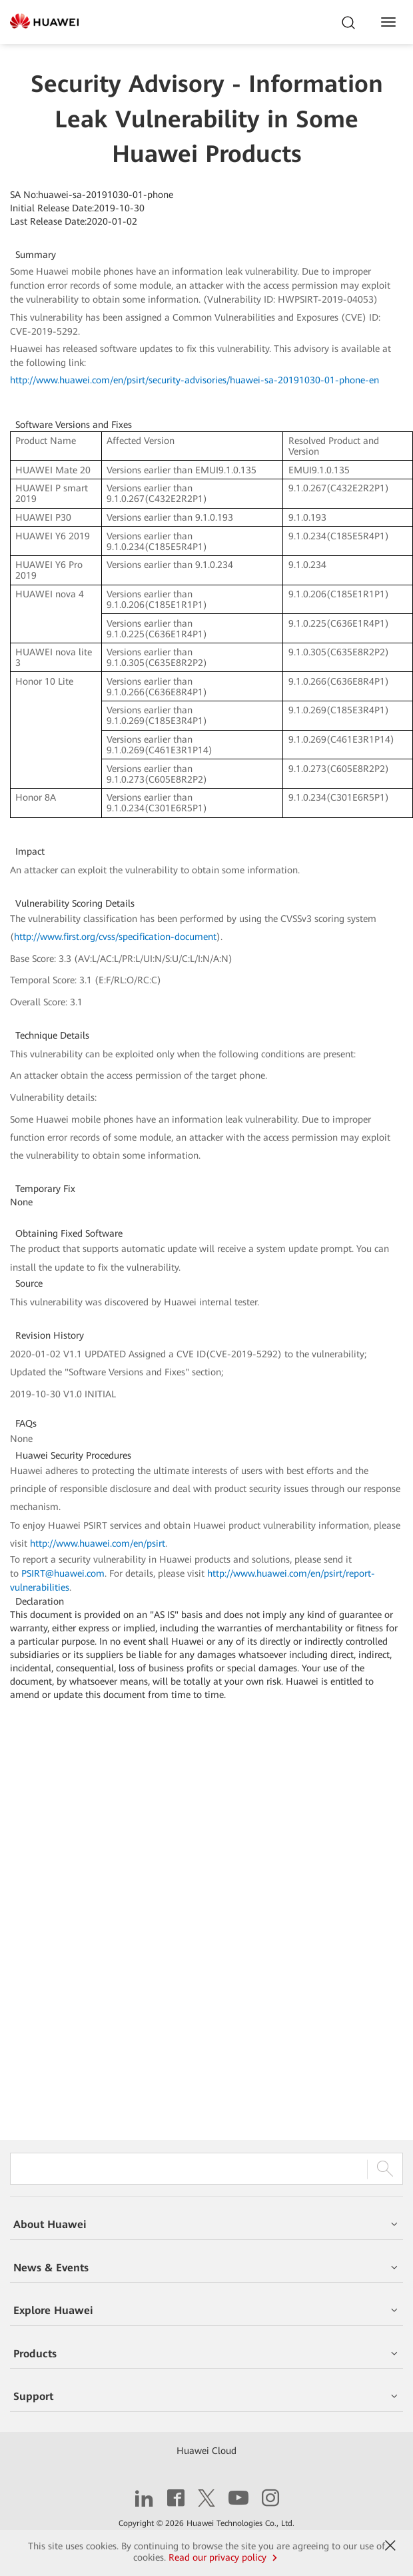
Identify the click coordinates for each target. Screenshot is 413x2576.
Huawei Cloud (206, 2450)
